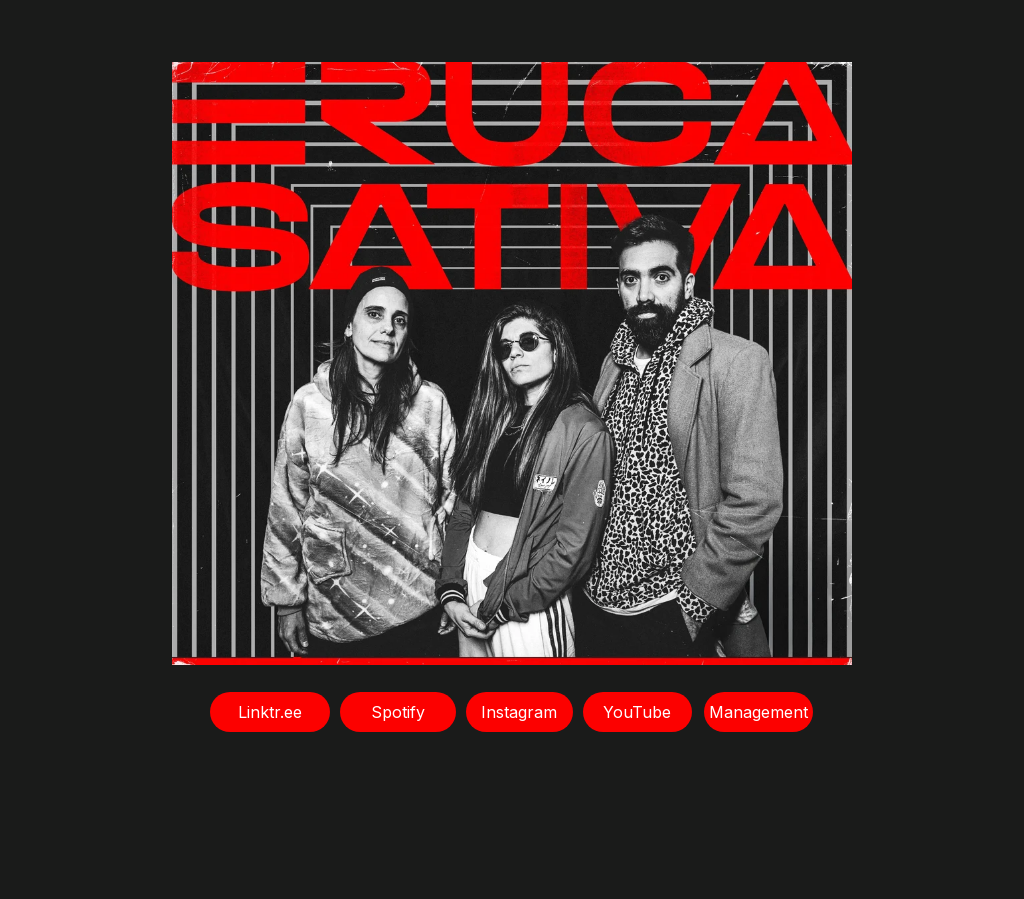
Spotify (398, 712)
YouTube (637, 712)
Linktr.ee (270, 712)
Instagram (519, 712)
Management (758, 712)
